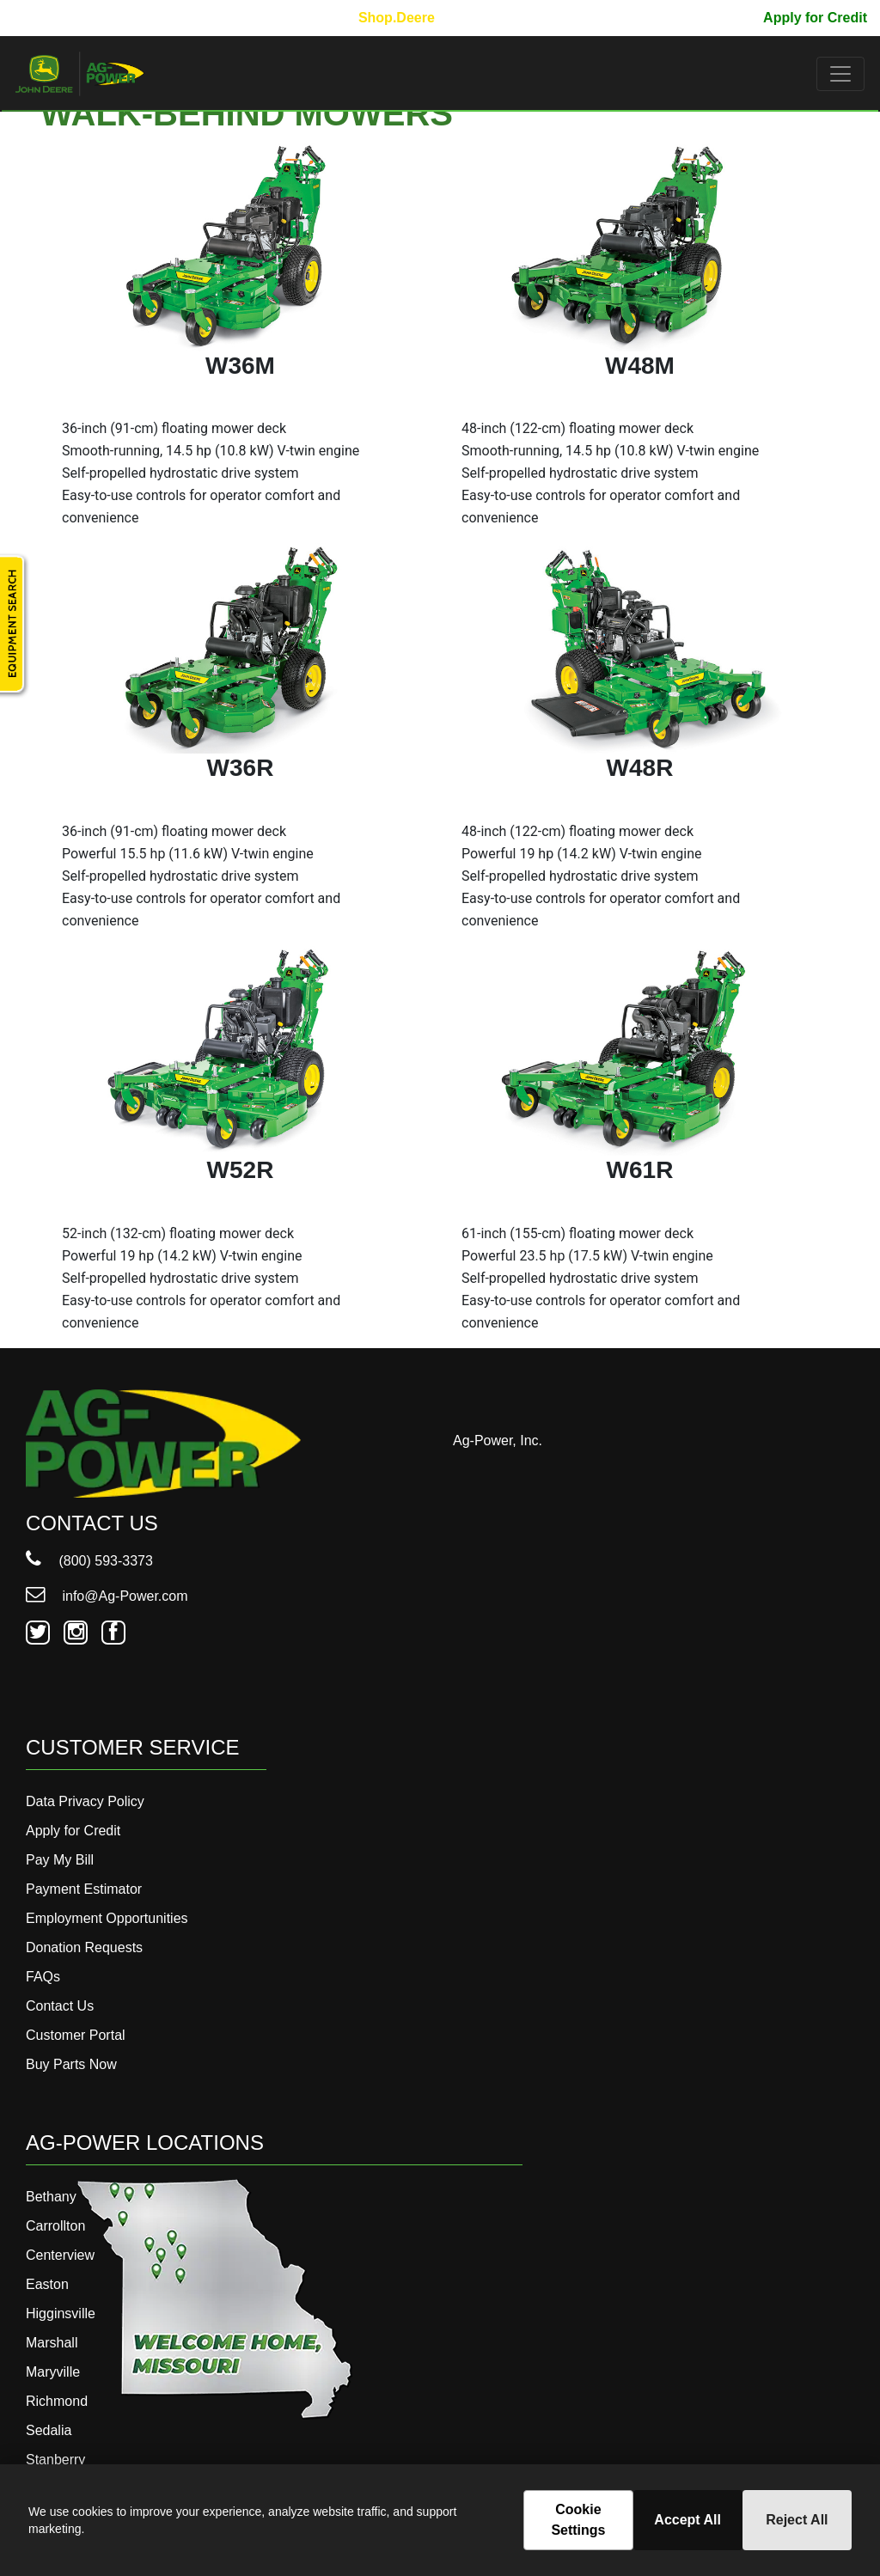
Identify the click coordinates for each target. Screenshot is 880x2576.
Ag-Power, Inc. (497, 1440)
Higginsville (60, 2313)
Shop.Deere (396, 17)
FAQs (43, 1976)
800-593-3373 (64, 17)
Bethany (51, 2196)
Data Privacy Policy (85, 1801)
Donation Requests (84, 1947)
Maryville (53, 2372)
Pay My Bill (713, 17)
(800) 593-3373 (89, 1561)
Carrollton (55, 2226)
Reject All (797, 2519)
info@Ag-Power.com (107, 1596)
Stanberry (55, 2459)
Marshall (51, 2342)
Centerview (60, 2255)
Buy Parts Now (71, 2064)
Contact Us (60, 2006)
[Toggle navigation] (840, 74)
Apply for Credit (815, 17)
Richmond (57, 2401)
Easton (47, 2284)
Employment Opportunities (107, 1918)
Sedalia (48, 2430)
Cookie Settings (578, 2519)
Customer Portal (75, 2035)
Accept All (687, 2519)
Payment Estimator (84, 1889)
